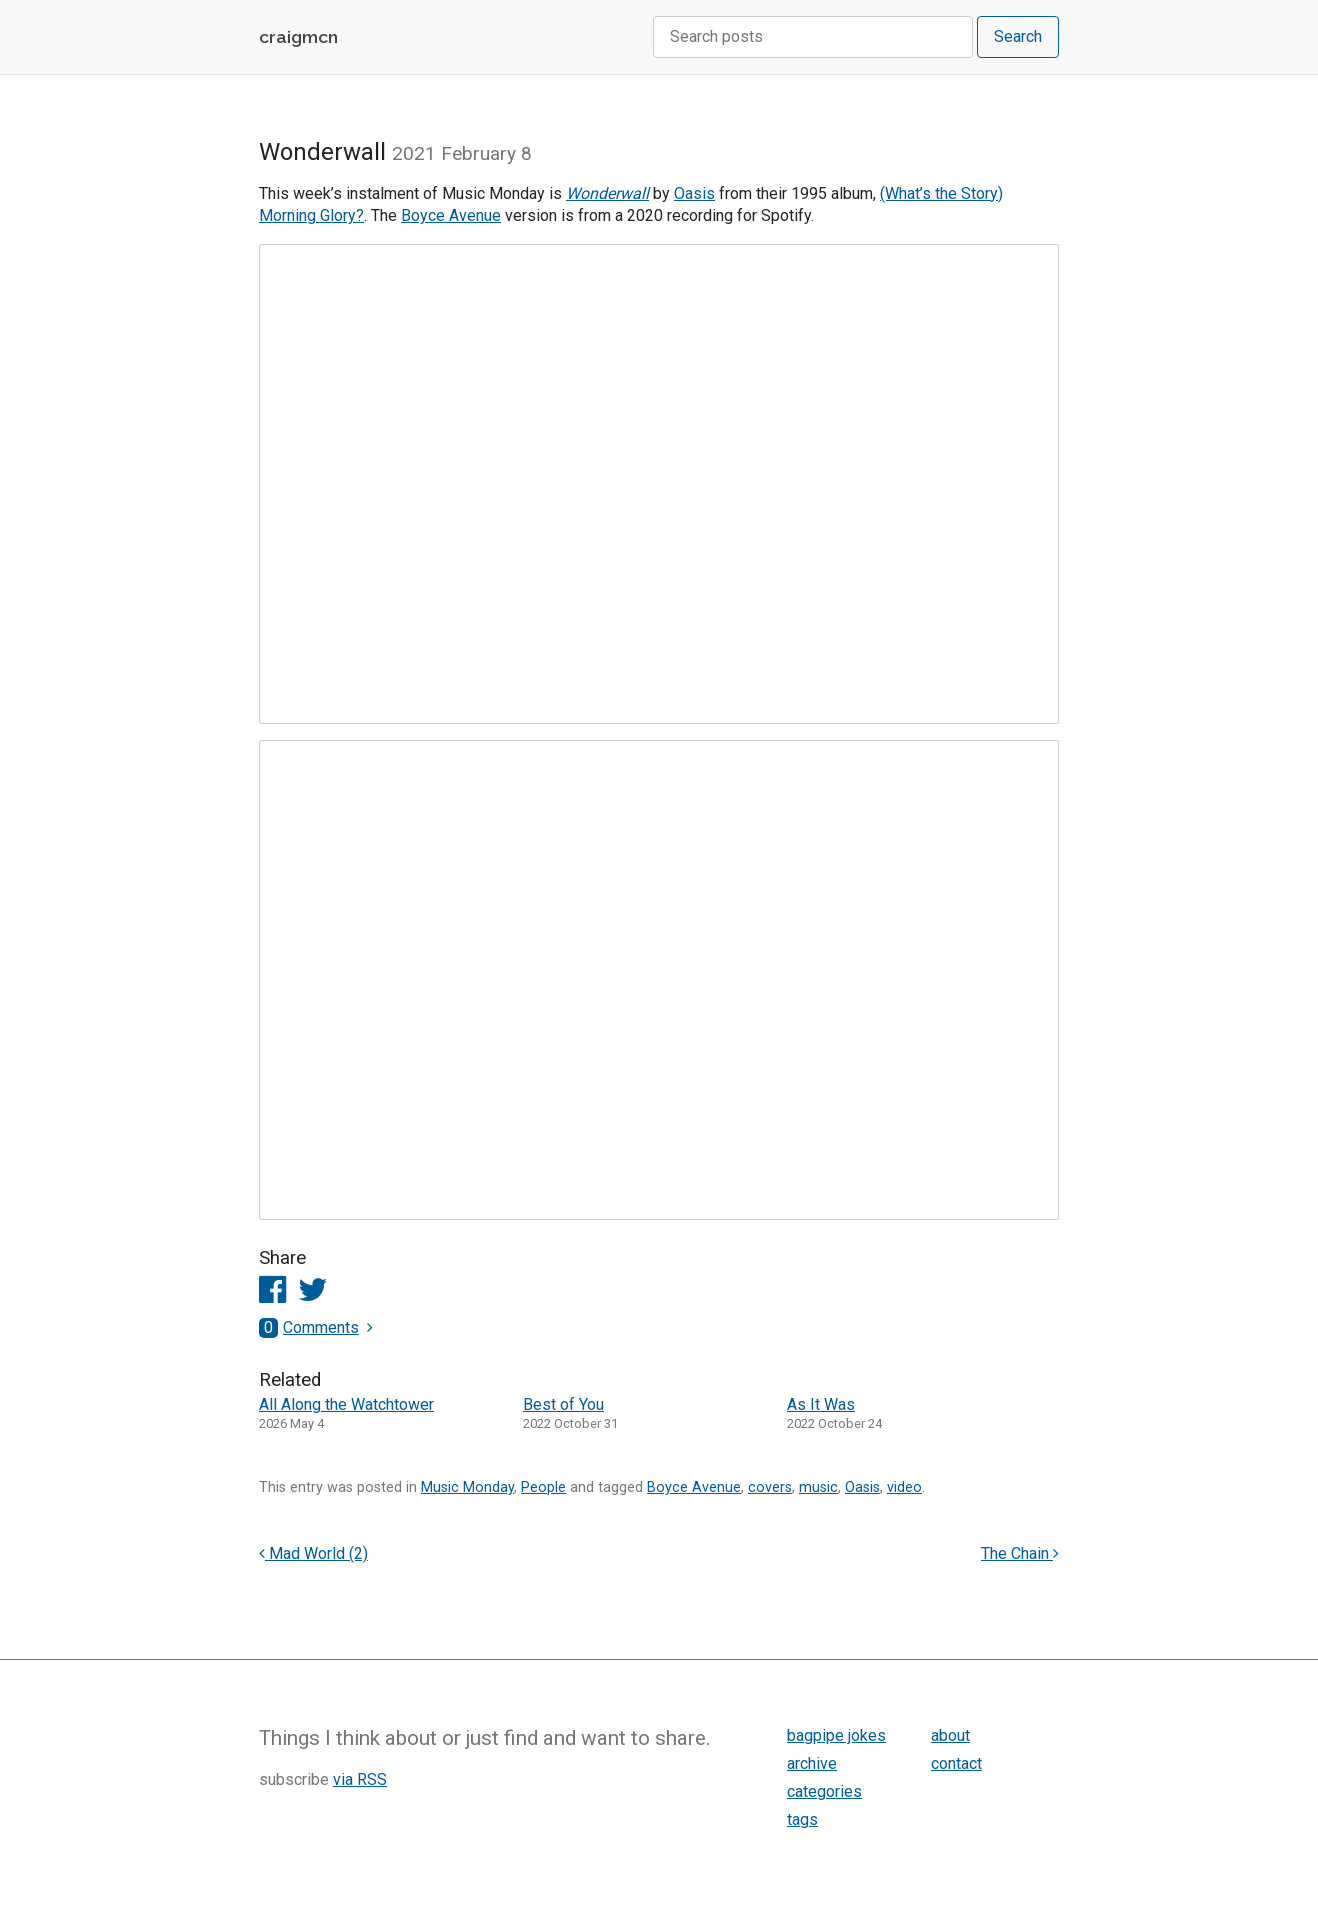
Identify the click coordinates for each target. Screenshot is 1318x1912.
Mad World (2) (313, 1553)
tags (802, 1819)
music (818, 1487)
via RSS (360, 1779)
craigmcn (298, 36)
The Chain (1020, 1553)
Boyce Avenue (451, 215)
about (950, 1735)
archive (812, 1763)
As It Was (821, 1404)
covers (770, 1487)
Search (1018, 36)
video (904, 1487)
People (543, 1487)
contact (956, 1763)
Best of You (563, 1404)
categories (824, 1791)
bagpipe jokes (836, 1735)
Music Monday (467, 1487)
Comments (309, 1327)
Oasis (694, 193)
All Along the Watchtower (346, 1404)
